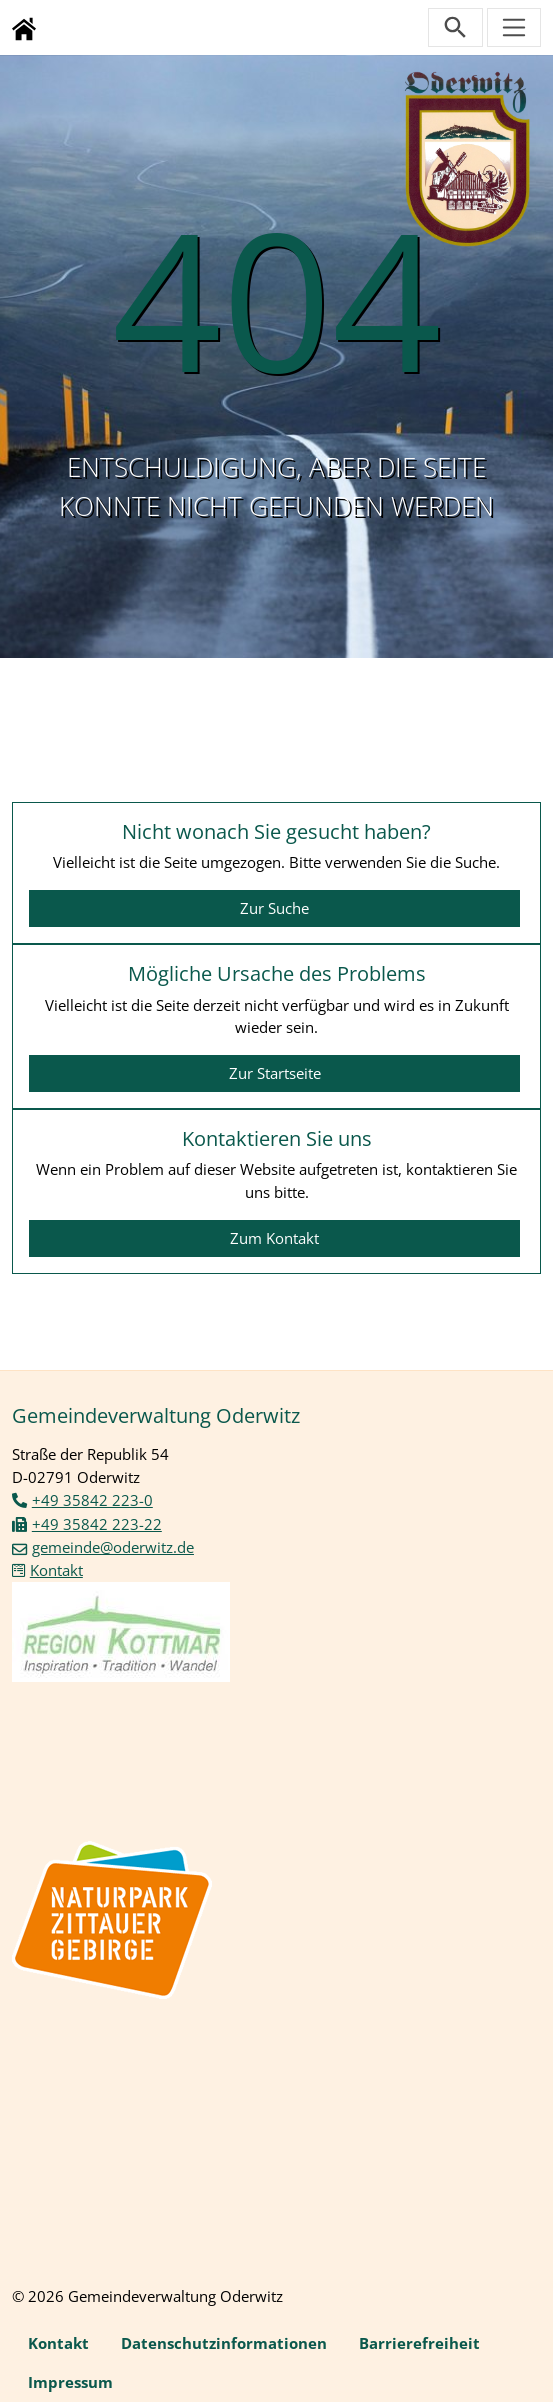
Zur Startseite (275, 1073)
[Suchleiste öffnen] (455, 27)
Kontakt (56, 1570)
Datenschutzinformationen (224, 2343)
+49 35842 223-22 (97, 1524)
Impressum (70, 2382)
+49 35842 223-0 (92, 1500)
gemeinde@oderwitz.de (113, 1547)
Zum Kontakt (274, 1238)
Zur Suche (274, 908)
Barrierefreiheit (419, 2343)
